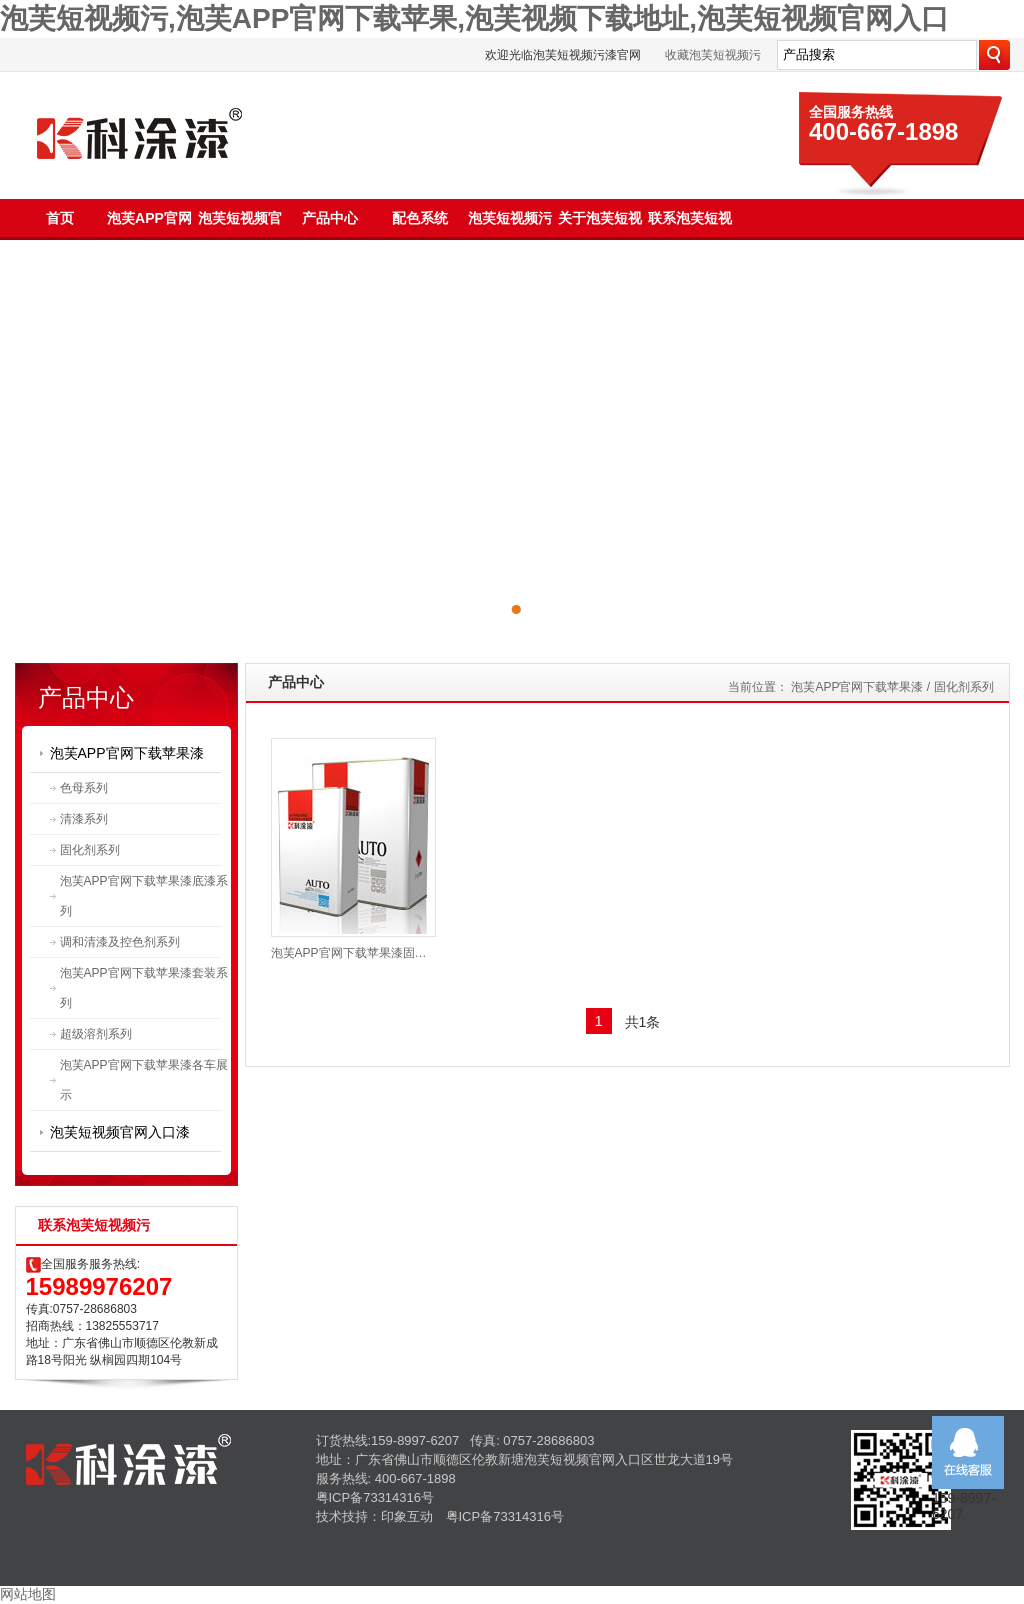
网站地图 (28, 1594)
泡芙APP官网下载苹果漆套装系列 (144, 988)
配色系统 (420, 218)
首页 (60, 218)
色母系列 (84, 788)
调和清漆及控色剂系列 (120, 942)
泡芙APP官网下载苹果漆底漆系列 (144, 896)
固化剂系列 (90, 850)
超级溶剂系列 (96, 1034)
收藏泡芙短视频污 (713, 55)
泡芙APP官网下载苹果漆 (127, 753)
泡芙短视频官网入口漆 (120, 1132)
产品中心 (330, 218)
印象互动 (407, 1516)
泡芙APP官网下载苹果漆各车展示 (144, 1080)
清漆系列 (84, 819)
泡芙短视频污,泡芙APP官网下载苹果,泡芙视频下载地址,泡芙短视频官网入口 (474, 18)
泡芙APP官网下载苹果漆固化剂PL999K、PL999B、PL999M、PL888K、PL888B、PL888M (353, 953)
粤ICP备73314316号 (375, 1497)
